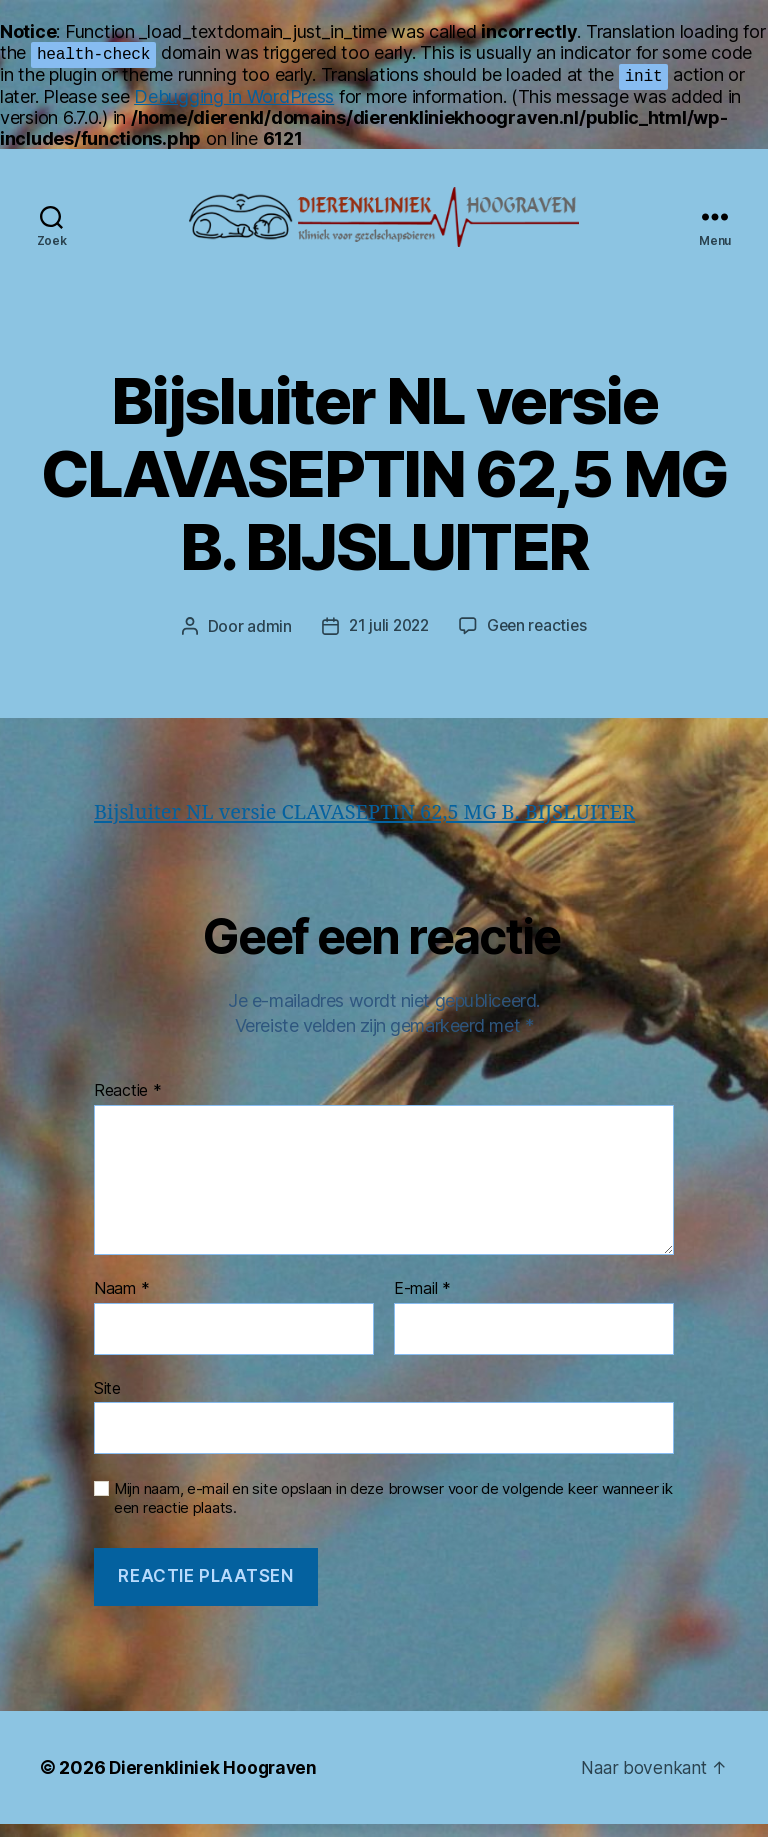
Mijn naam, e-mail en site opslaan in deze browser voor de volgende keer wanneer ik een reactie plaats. (393, 1511)
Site (107, 1400)
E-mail (422, 1302)
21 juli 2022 (387, 637)
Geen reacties (539, 637)
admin (265, 637)
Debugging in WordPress (234, 96)
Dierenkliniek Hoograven (215, 1780)
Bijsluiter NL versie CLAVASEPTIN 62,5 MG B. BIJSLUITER (377, 823)
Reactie (128, 1104)
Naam (121, 1302)
